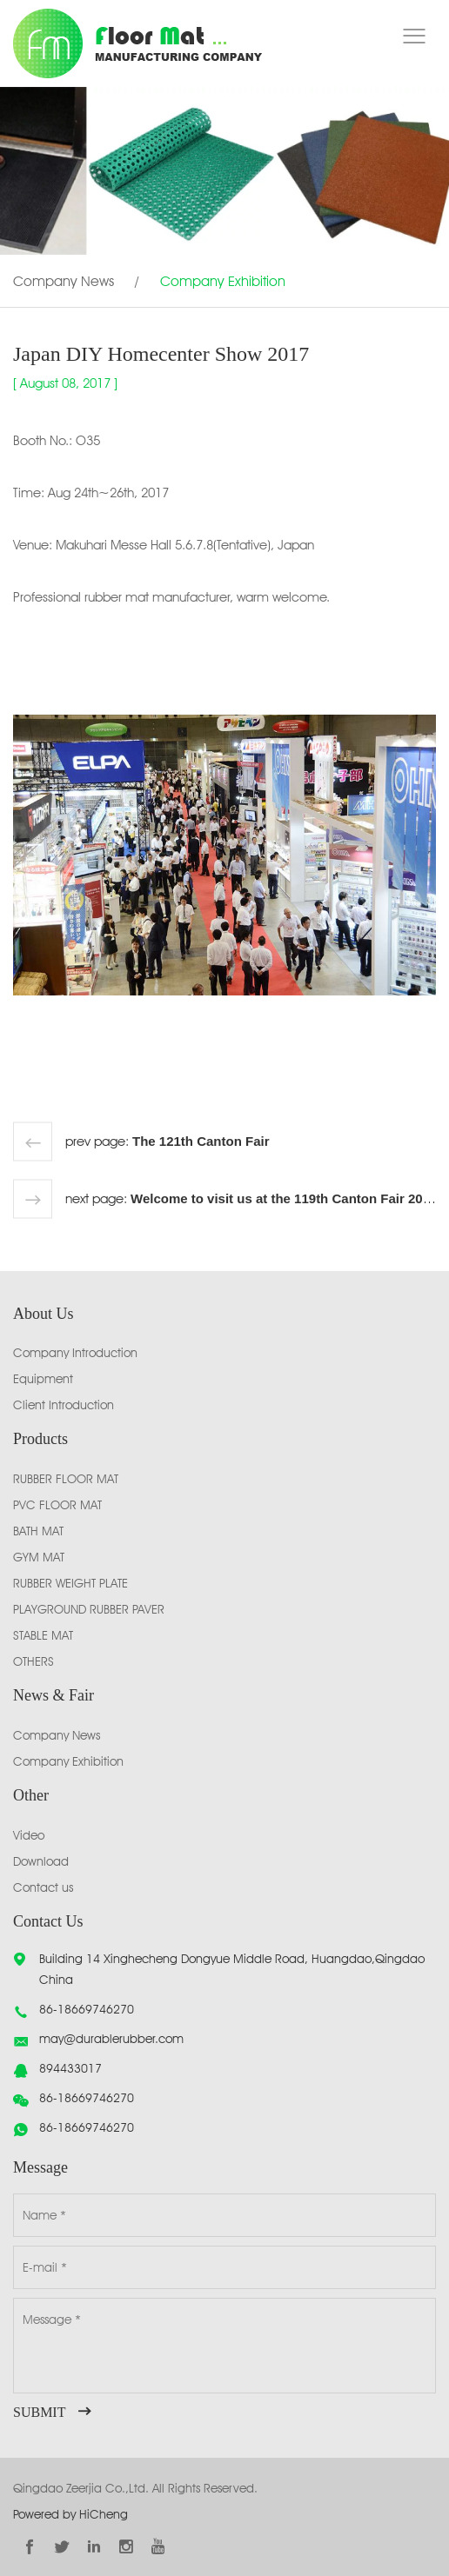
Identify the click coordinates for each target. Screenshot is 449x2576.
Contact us (43, 1887)
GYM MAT (38, 1557)
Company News (63, 281)
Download (41, 1861)
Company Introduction (75, 1353)
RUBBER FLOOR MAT (65, 1479)
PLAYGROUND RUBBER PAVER (88, 1609)
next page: (251, 1199)
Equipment (43, 1379)
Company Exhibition (222, 281)
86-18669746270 (86, 2009)
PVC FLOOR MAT (57, 1505)
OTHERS (33, 1661)
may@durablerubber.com (111, 2039)
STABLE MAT (43, 1635)
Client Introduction (63, 1405)
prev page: (167, 1141)
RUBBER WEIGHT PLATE (70, 1583)
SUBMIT (39, 2412)
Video (28, 1835)
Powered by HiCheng (70, 2514)
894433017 (70, 2068)
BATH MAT (38, 1531)
